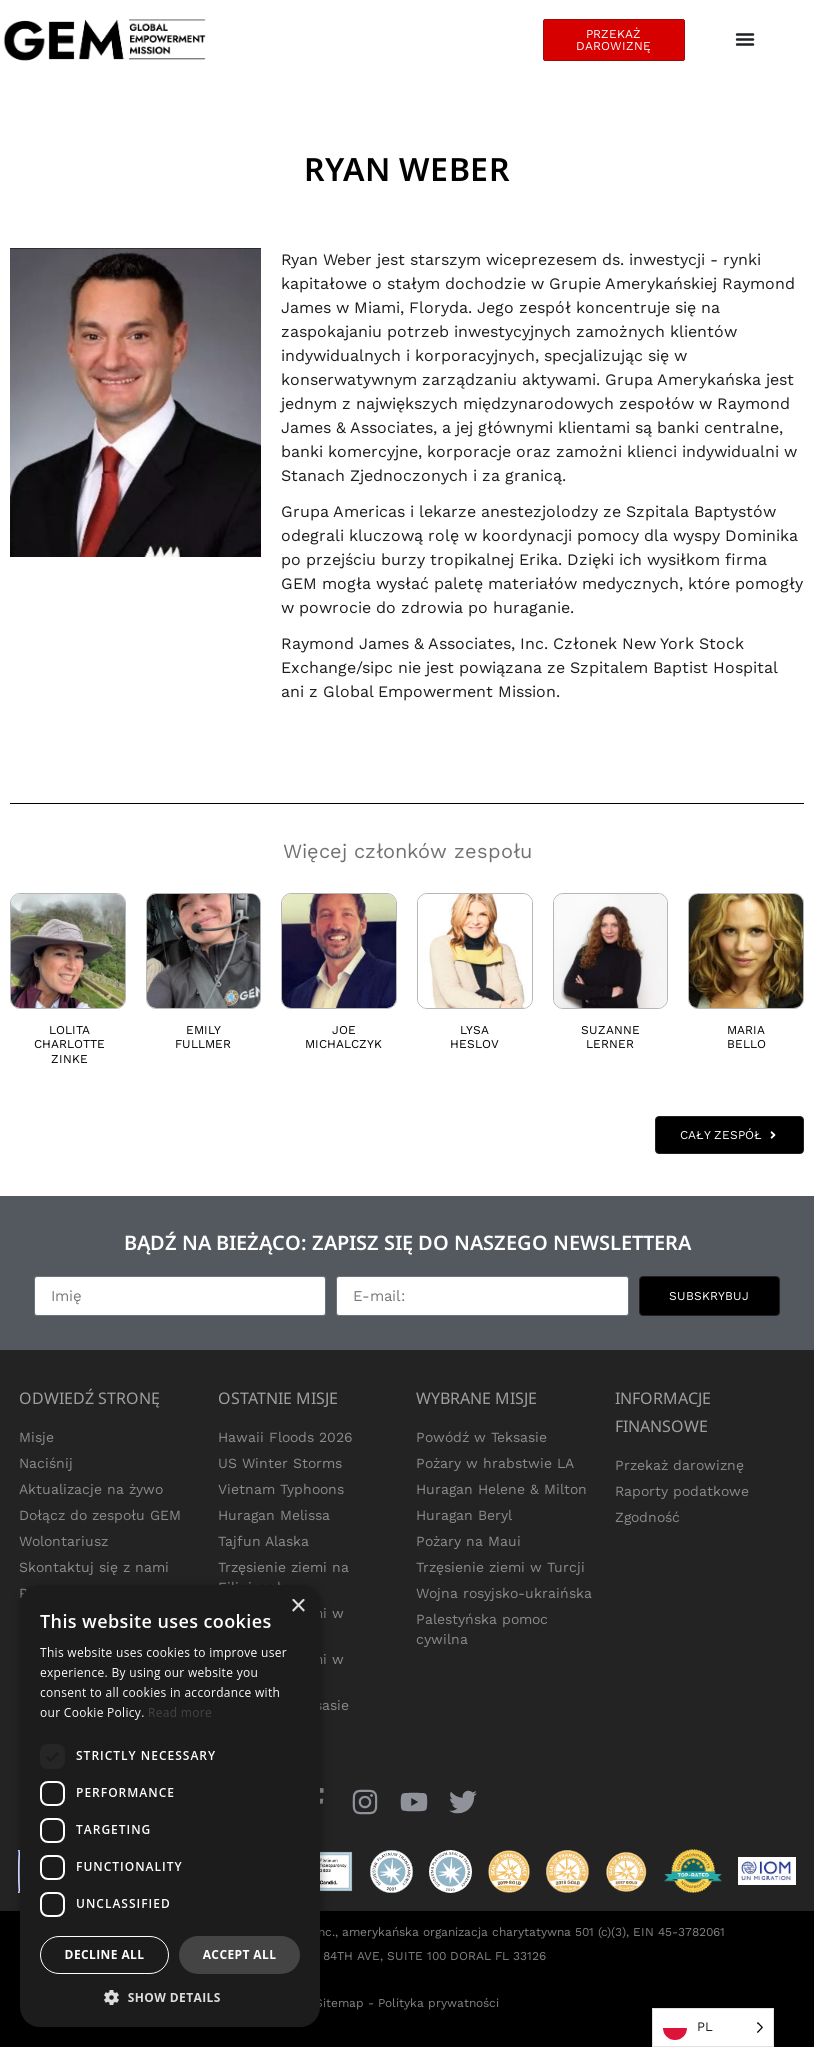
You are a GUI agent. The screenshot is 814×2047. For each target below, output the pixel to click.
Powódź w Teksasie (481, 1437)
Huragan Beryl (464, 1515)
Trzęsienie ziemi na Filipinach (283, 1577)
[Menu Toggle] (745, 40)
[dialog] (170, 1806)
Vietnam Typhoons (281, 1489)
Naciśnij (46, 1463)
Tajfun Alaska (263, 1541)
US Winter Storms (280, 1463)
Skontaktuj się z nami (94, 1567)
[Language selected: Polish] (713, 2027)
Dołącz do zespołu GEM (100, 1515)
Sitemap (339, 2003)
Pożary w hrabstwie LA (495, 1463)
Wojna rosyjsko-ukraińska (504, 1593)
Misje (36, 1437)
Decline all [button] (105, 1954)
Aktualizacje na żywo (91, 1489)
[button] (170, 1997)
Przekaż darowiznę (679, 1465)
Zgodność (647, 1517)
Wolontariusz (63, 1541)
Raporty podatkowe (682, 1491)
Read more (180, 1712)
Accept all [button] (240, 1954)
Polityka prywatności (438, 2003)
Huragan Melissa (274, 1515)
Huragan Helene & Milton (501, 1489)
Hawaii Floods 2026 (285, 1437)
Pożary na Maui (468, 1541)
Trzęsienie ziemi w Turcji (500, 1567)
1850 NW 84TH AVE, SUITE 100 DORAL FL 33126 (407, 1956)
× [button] (297, 1606)
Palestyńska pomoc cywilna (482, 1629)
